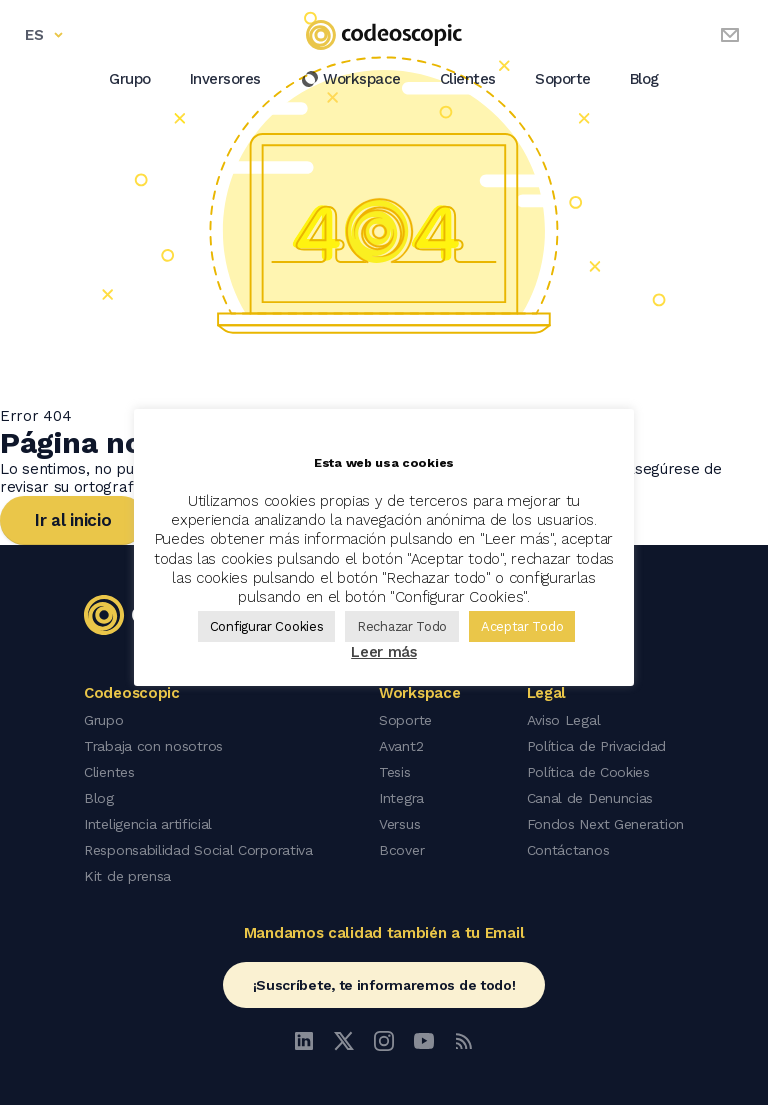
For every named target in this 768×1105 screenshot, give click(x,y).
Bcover (401, 850)
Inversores (225, 79)
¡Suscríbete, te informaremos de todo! (384, 985)
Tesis (395, 772)
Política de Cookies (588, 772)
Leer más (384, 652)
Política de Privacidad (596, 746)
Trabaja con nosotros (153, 746)
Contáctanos (568, 850)
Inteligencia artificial (148, 824)
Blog (644, 79)
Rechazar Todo (402, 626)
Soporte (563, 79)
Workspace (350, 79)
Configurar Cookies (267, 626)
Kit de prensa (127, 876)
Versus (399, 824)
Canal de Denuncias (590, 798)
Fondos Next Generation (605, 824)
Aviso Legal (564, 720)
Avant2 (401, 746)
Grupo (130, 79)
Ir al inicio (73, 520)
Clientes (468, 79)
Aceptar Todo (522, 626)
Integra (401, 798)
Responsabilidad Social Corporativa (198, 850)
